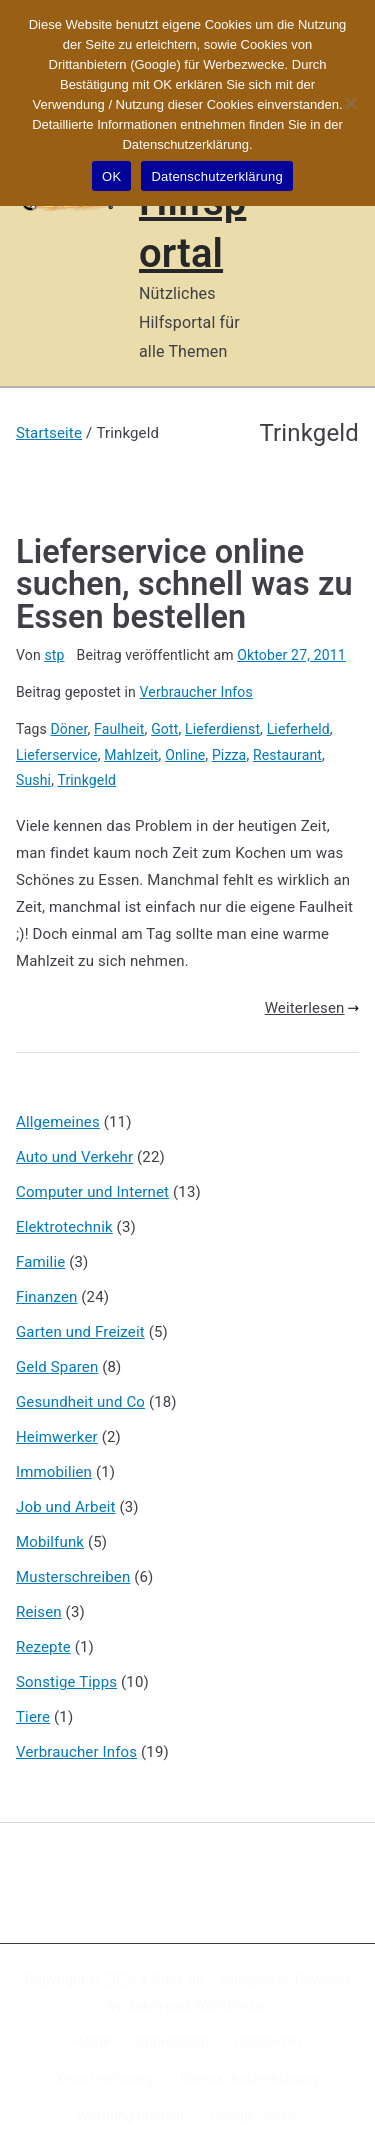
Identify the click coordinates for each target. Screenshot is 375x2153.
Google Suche (254, 2116)
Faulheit (119, 729)
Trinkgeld (86, 780)
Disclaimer (269, 2041)
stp (54, 655)
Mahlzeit (131, 755)
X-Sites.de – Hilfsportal (213, 1980)
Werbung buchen (130, 2116)
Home (92, 2041)
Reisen (39, 1612)
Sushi (33, 780)
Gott (164, 729)
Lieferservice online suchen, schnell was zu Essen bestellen (184, 584)
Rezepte (43, 1647)
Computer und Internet (92, 1192)
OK (111, 176)
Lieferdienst (222, 729)
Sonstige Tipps (66, 1682)
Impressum (173, 2041)
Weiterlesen (312, 1008)
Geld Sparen (57, 1367)
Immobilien (54, 1472)
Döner (69, 729)
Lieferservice (57, 755)
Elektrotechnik (64, 1227)
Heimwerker (57, 1437)
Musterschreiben (73, 1577)
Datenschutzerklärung (248, 2079)
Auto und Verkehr (74, 1157)
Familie (40, 1262)
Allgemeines (58, 1122)
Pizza (229, 755)
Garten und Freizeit (80, 1332)
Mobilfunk (50, 1542)
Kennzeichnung (104, 2079)
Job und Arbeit (66, 1507)
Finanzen (46, 1297)
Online (185, 755)
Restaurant (287, 755)
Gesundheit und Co (80, 1402)
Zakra (145, 2006)
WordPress (228, 2006)
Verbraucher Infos (196, 692)
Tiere (33, 1717)
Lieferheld (298, 729)
